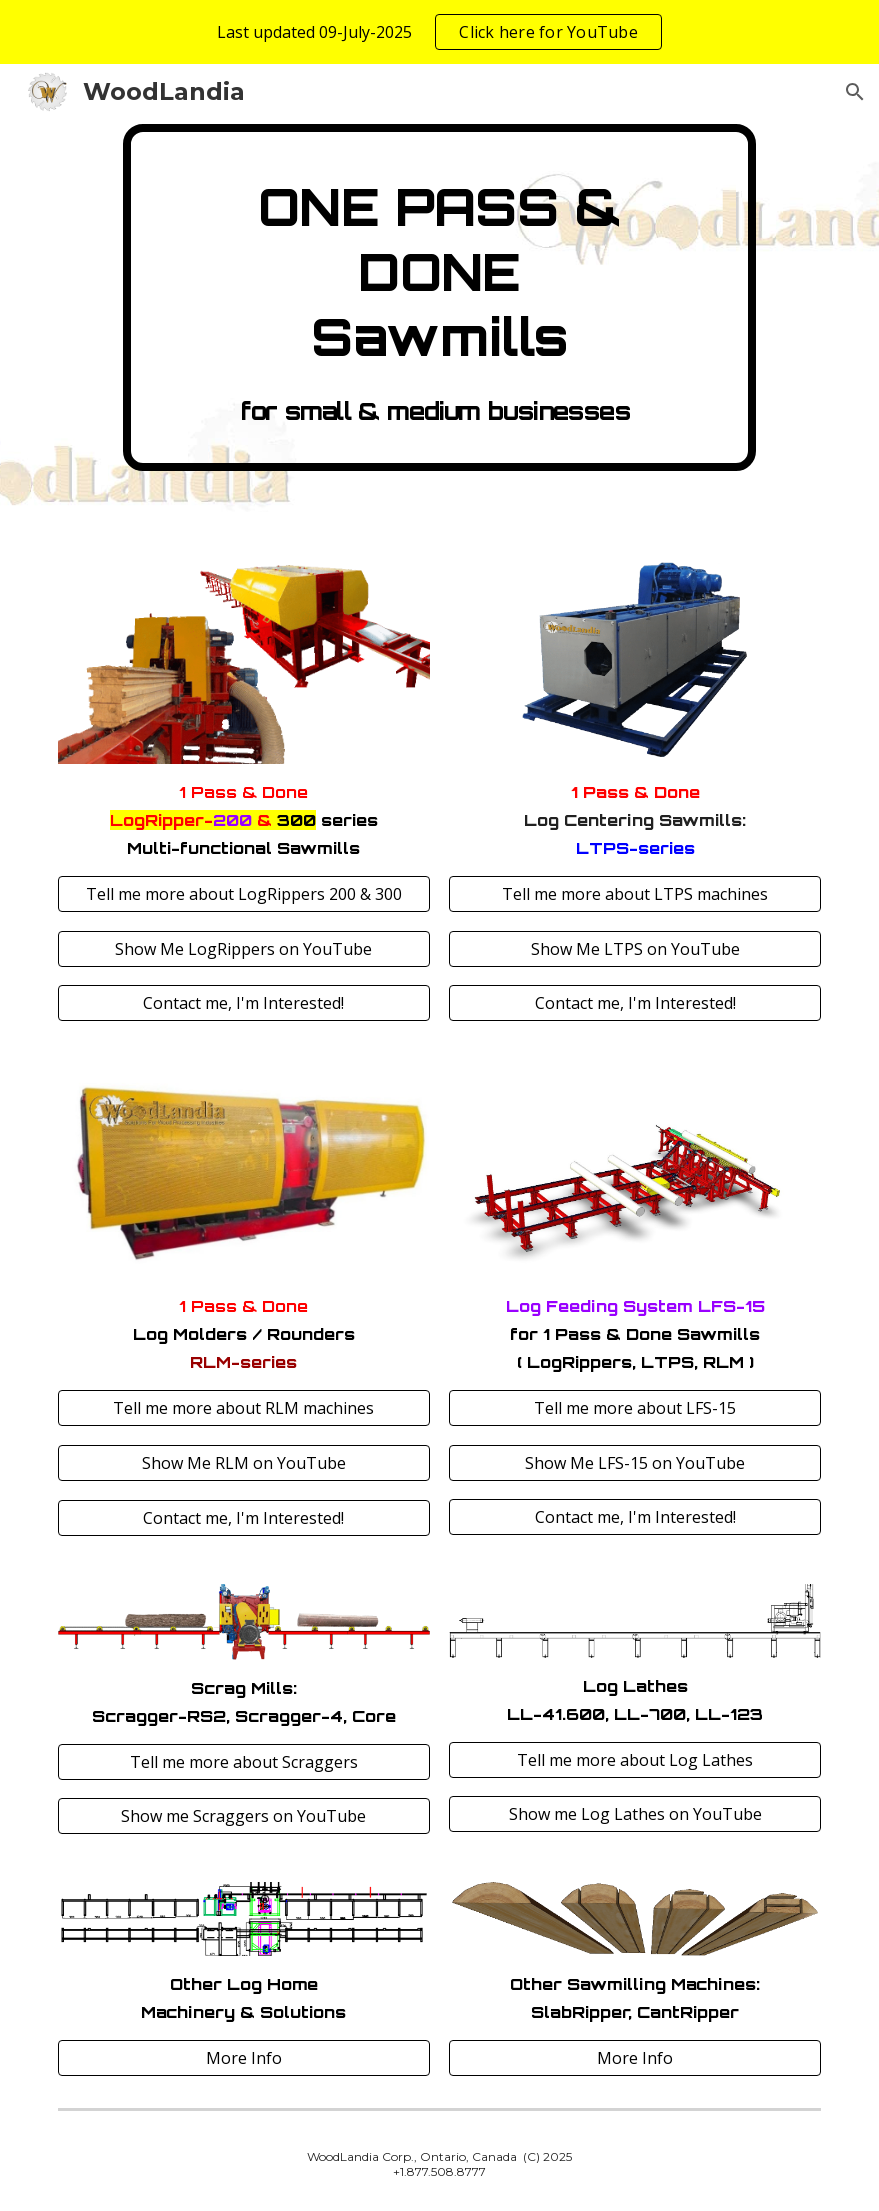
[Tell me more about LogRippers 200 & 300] (244, 894)
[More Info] (244, 2058)
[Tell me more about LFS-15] (635, 1408)
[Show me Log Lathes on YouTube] (635, 1814)
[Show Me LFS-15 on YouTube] (635, 1463)
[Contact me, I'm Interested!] (244, 1003)
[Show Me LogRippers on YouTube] (244, 949)
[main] (439, 297)
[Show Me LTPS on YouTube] (635, 949)
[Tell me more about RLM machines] (244, 1408)
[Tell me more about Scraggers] (244, 1762)
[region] (439, 32)
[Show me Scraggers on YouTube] (244, 1816)
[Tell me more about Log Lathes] (635, 1760)
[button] (855, 92)
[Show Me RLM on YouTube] (244, 1463)
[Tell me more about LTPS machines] (635, 894)
